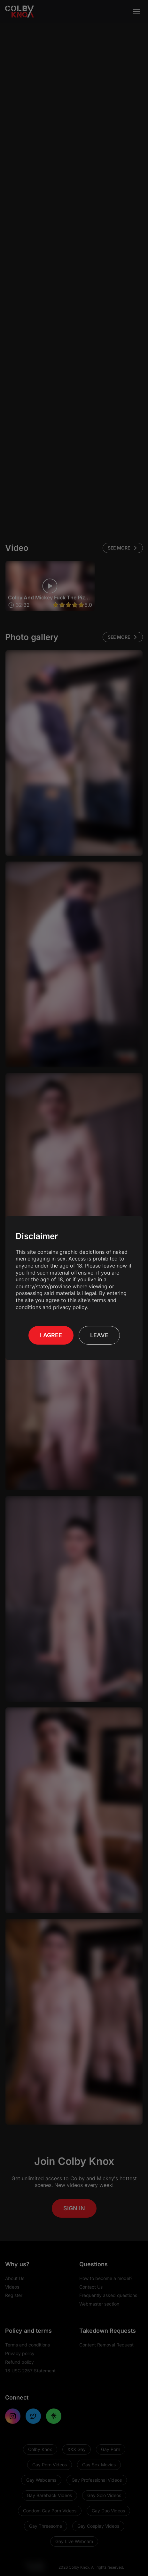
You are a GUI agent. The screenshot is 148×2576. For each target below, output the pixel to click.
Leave (99, 1331)
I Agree (51, 1331)
